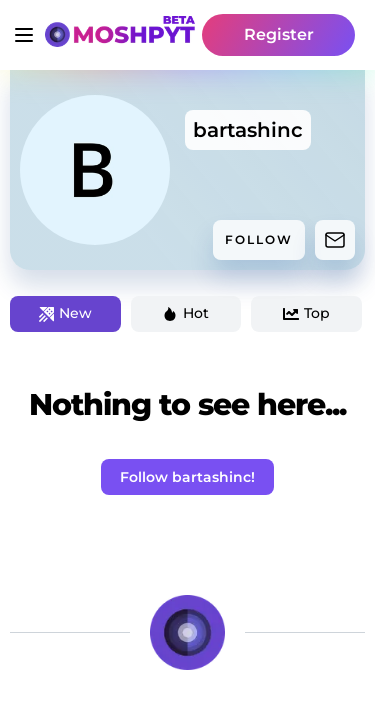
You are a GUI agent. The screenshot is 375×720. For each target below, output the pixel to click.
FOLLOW (259, 239)
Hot (185, 313)
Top (306, 313)
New (65, 313)
